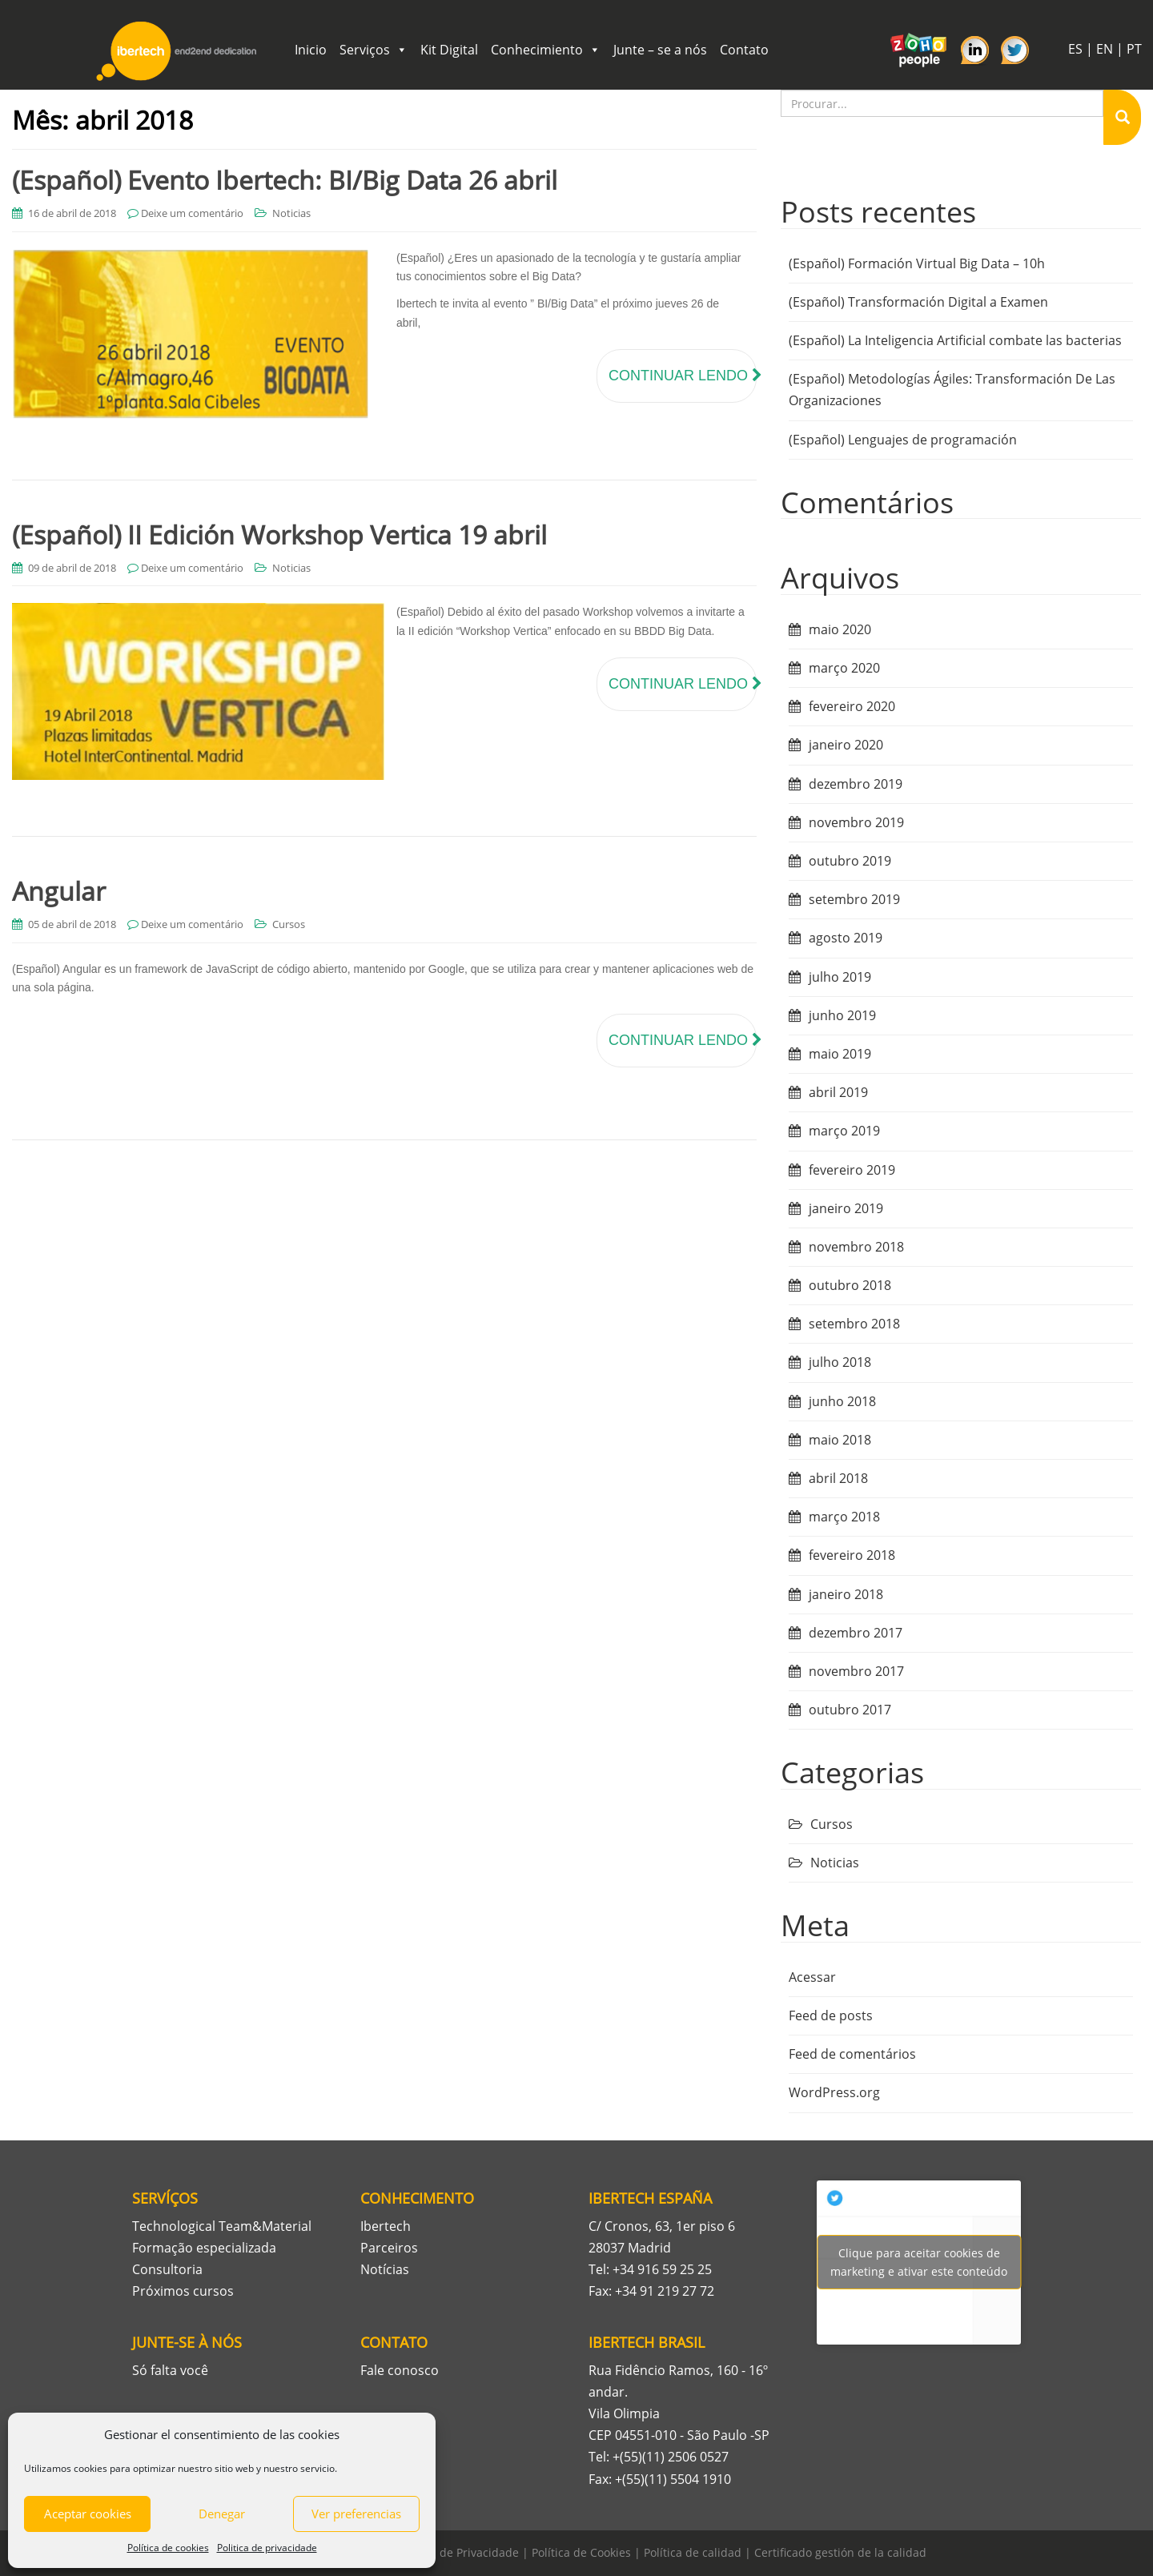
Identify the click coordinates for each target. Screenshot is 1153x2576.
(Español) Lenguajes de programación (903, 439)
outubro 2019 (850, 861)
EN (1104, 49)
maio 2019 (840, 1054)
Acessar (812, 1977)
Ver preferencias (356, 2514)
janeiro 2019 (846, 1208)
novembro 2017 (856, 1671)
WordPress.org (834, 2092)
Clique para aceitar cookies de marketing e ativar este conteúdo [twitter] (918, 2262)
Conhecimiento (546, 49)
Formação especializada (204, 2248)
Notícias (384, 2269)
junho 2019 (842, 1015)
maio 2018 (840, 1440)
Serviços (373, 49)
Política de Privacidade (458, 2552)
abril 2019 (838, 1092)
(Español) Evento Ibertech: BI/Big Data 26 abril (284, 180)
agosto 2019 (845, 937)
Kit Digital (449, 49)
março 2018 (844, 1516)
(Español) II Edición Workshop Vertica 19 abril (279, 534)
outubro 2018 (850, 1285)
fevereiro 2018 (852, 1555)
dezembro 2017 (855, 1633)
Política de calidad (692, 2552)
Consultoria (167, 2269)
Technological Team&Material (221, 2226)
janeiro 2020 (846, 745)
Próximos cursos (183, 2291)
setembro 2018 (854, 1323)
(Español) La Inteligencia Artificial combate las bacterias (955, 340)
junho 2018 (842, 1401)
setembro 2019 (854, 899)
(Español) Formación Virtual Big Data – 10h (917, 263)
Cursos (288, 924)
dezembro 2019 (855, 784)
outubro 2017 (850, 1709)
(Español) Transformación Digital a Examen (918, 302)
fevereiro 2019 (852, 1170)
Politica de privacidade (267, 2547)
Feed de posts (831, 2015)
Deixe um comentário (192, 213)
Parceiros (389, 2248)
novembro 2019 (856, 822)
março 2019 (844, 1130)
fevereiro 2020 (852, 706)
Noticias (291, 213)
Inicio (311, 49)
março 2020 (844, 668)
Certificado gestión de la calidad (840, 2552)
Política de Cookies (581, 2552)
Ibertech (385, 2226)
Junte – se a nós (660, 49)
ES (1075, 49)
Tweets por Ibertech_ (919, 2262)
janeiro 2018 (846, 1594)
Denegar (222, 2514)
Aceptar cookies (87, 2514)
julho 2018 (840, 1362)
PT (1134, 49)
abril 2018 (838, 1478)
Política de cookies (168, 2547)
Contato (744, 49)
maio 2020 (840, 629)
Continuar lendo (683, 376)
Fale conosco (399, 2370)
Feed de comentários (852, 2054)
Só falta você (170, 2370)
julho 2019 (840, 977)
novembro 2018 (856, 1247)
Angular (59, 891)
